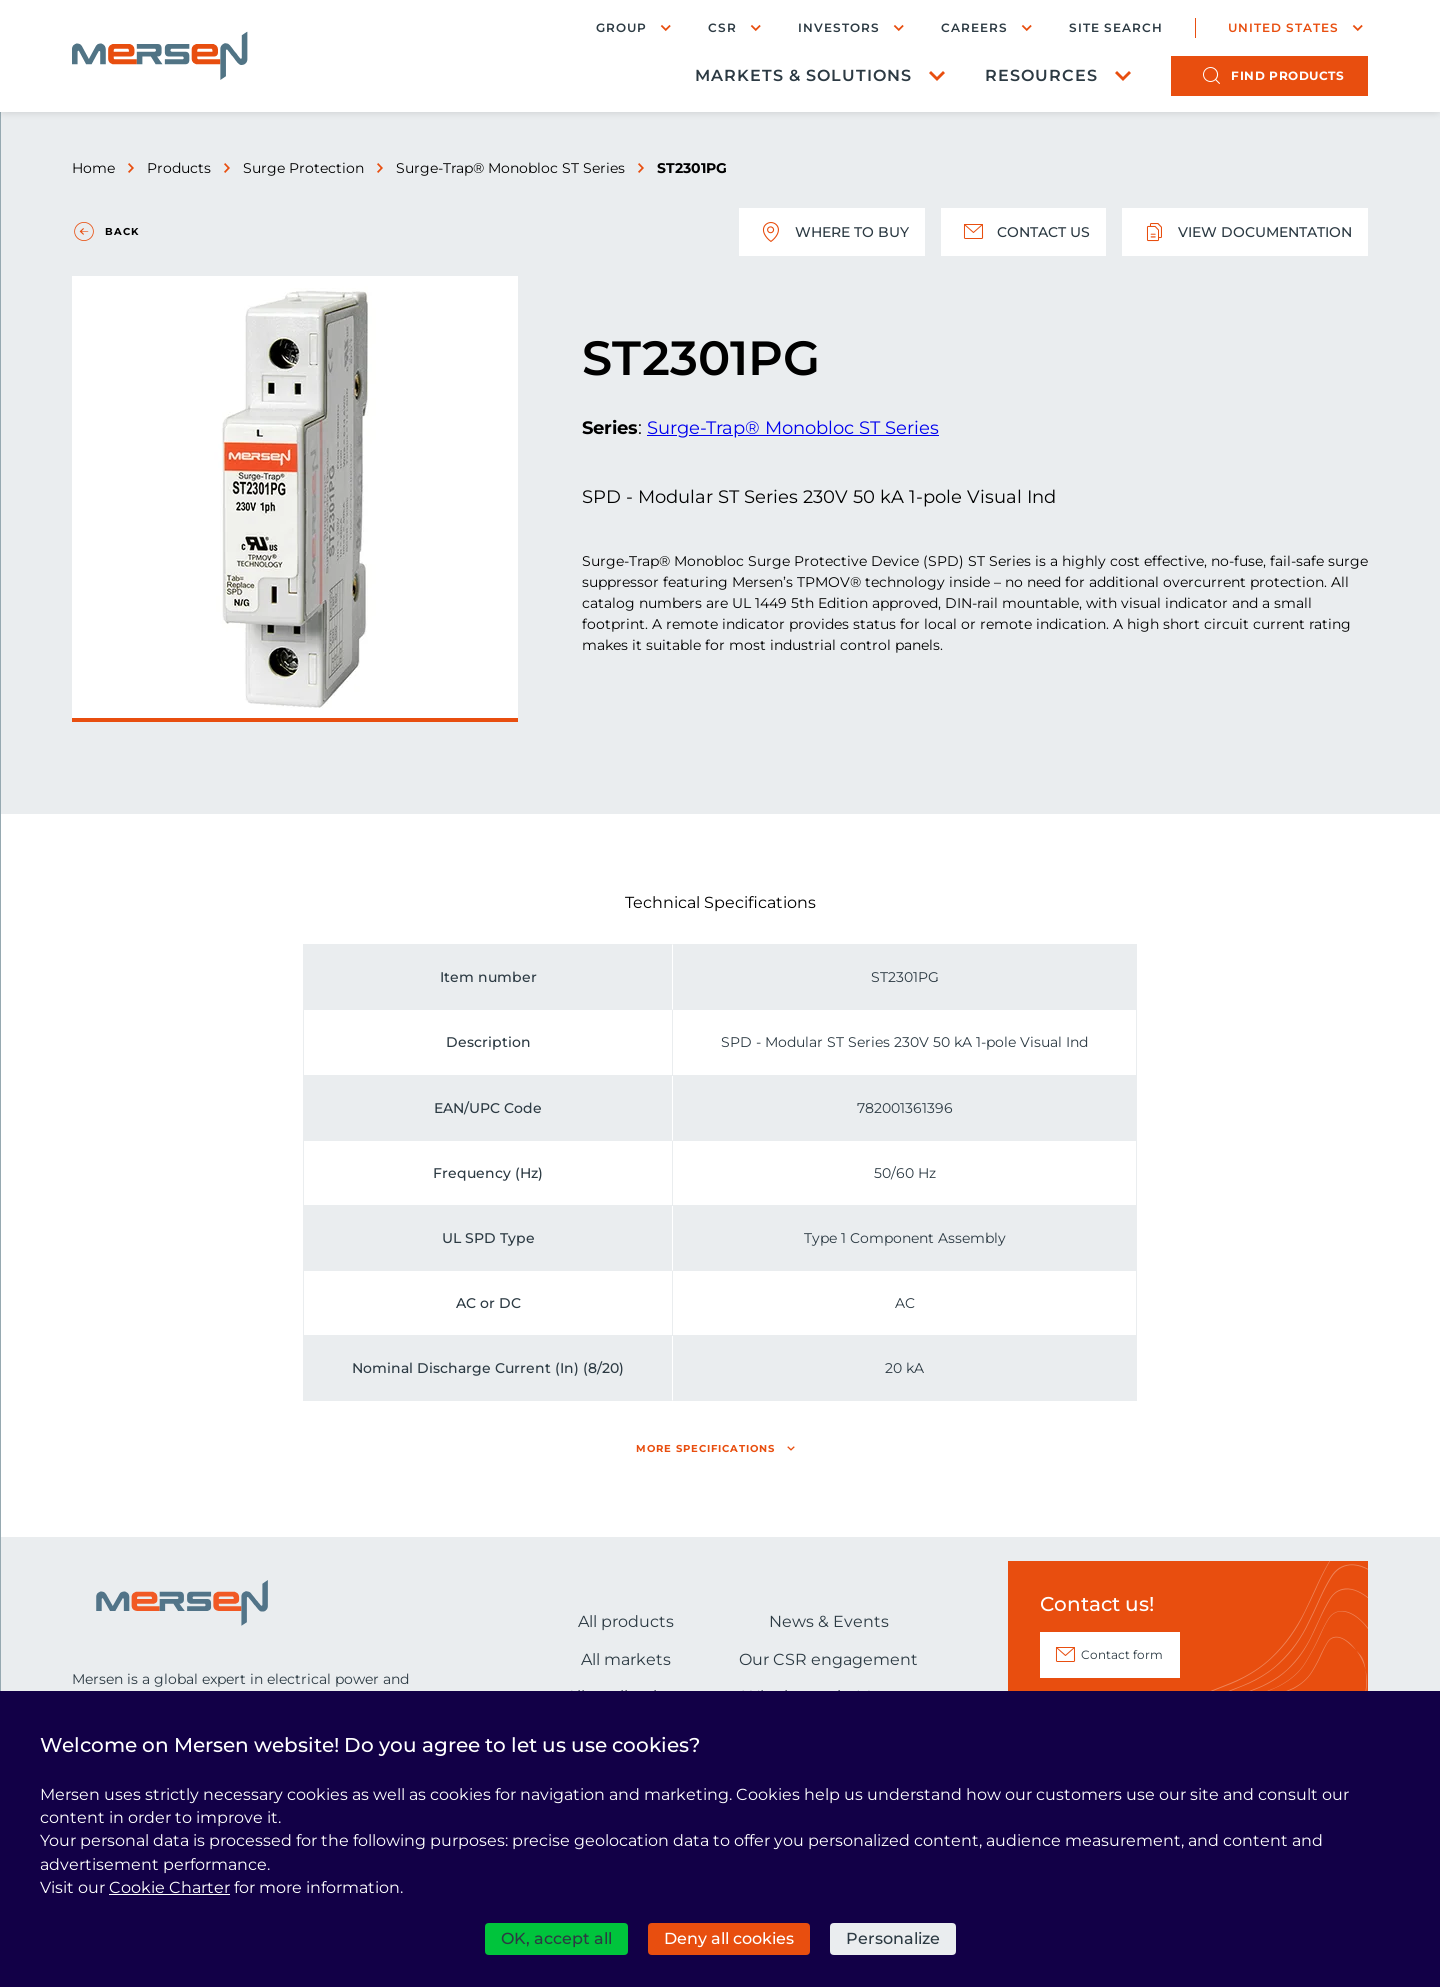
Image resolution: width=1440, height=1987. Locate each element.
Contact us (1023, 232)
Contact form (1122, 1654)
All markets (626, 1659)
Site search (1116, 28)
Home (93, 168)
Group (621, 27)
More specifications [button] (705, 1448)
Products (179, 168)
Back (122, 231)
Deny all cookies (729, 1938)
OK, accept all (556, 1938)
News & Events (829, 1621)
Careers (974, 27)
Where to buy (832, 232)
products (1287, 75)
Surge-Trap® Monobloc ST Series (510, 168)
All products (626, 1621)
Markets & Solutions (803, 75)
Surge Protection (303, 168)
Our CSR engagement (828, 1659)
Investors (839, 27)
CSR (722, 27)
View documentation (1245, 232)
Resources (1041, 75)
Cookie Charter (169, 1887)
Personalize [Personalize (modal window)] (893, 1938)
